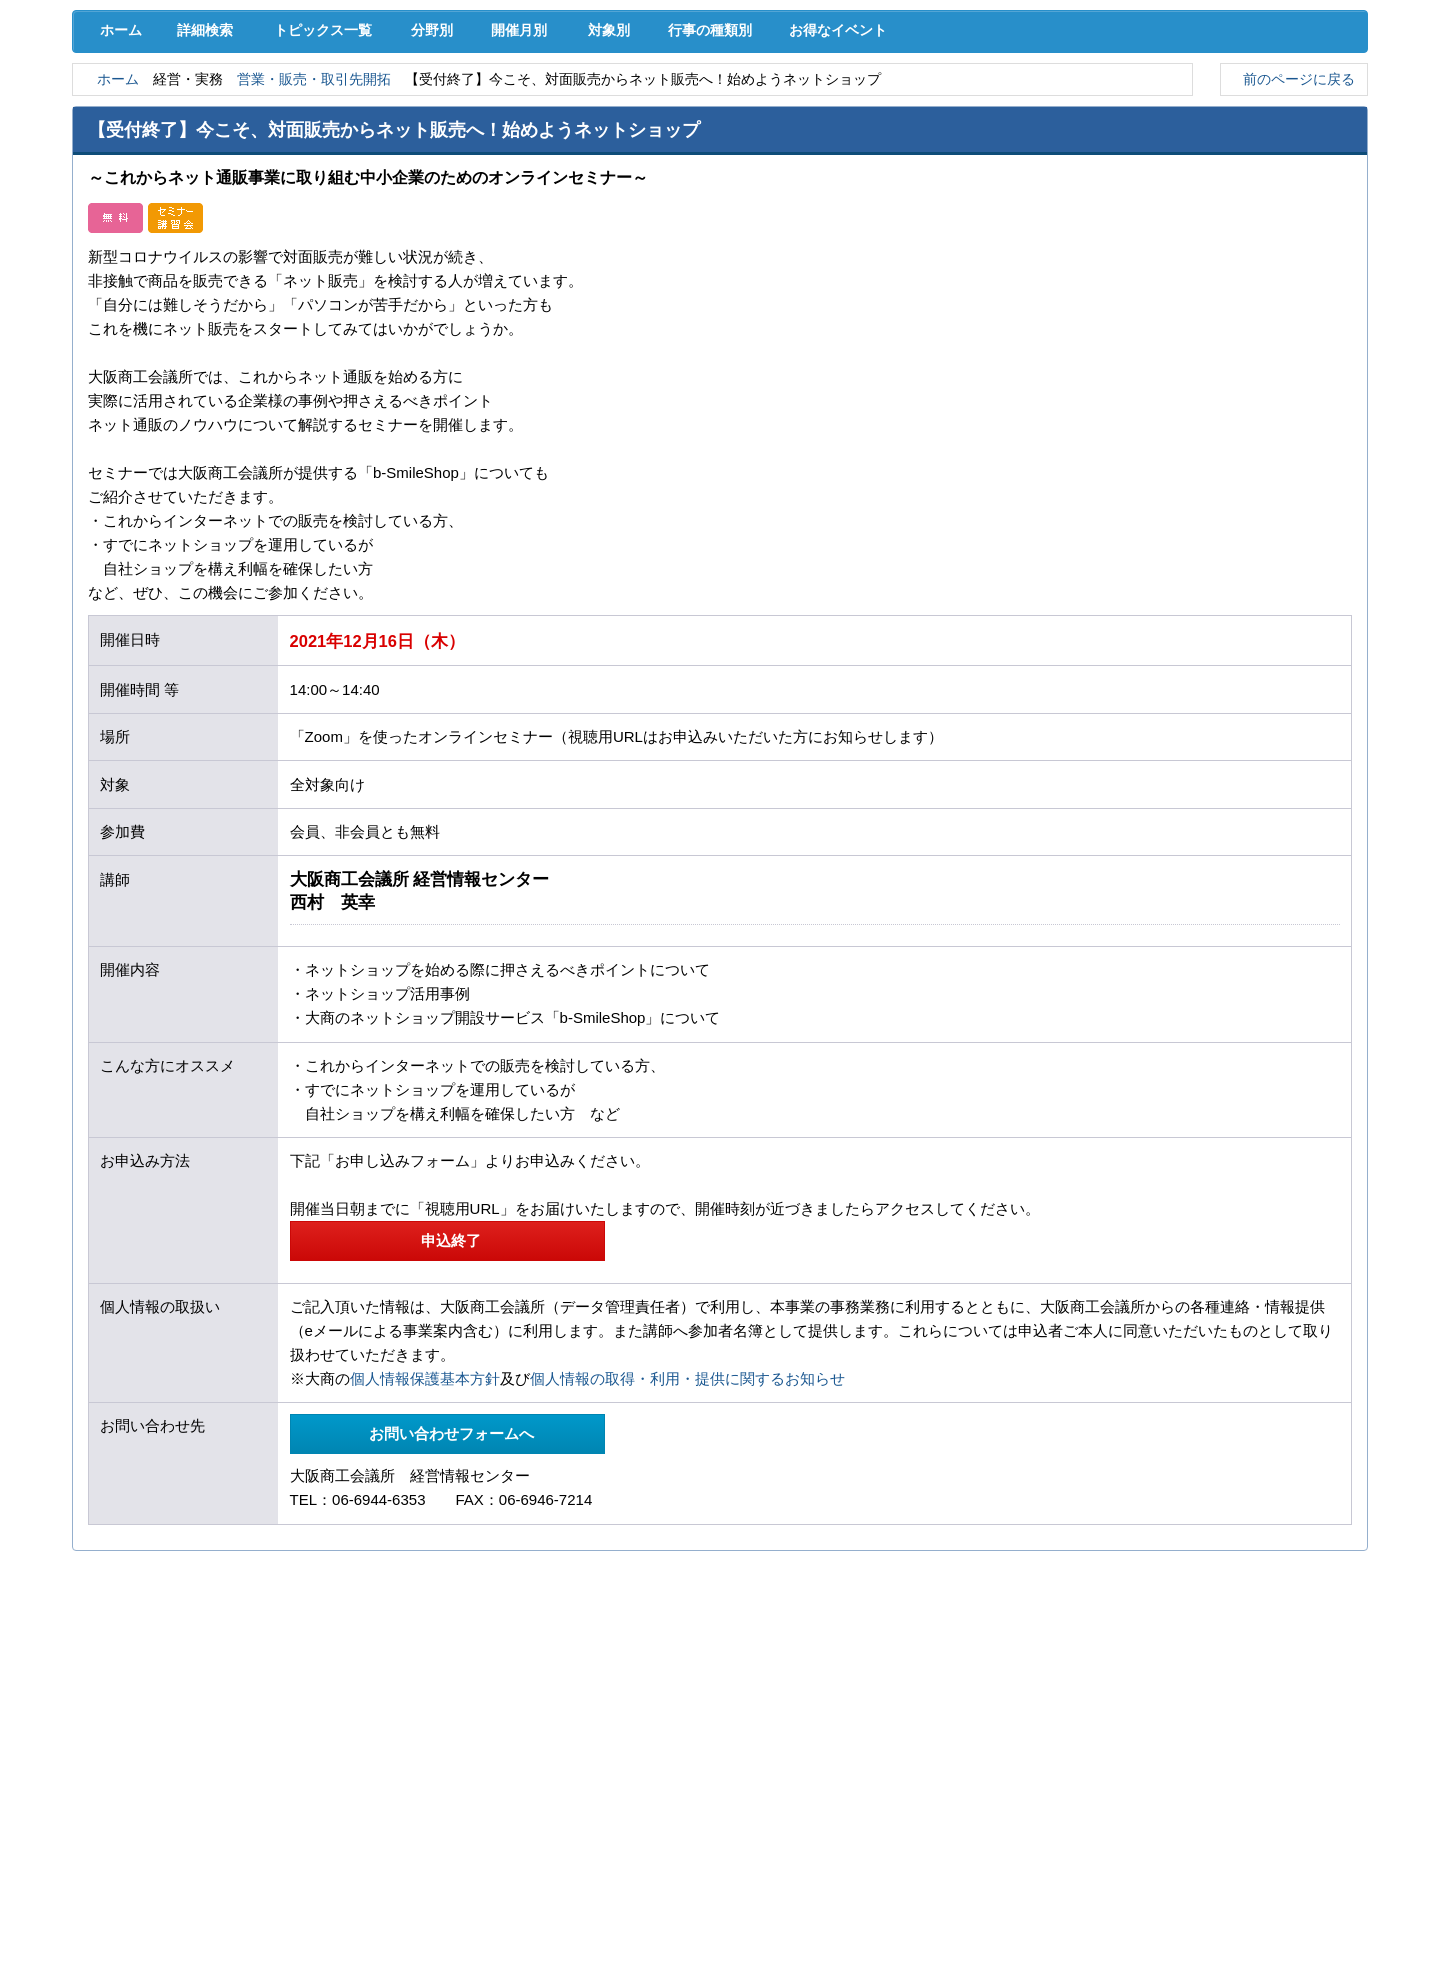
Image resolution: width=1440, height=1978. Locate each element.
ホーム (117, 201)
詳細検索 (210, 201)
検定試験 (720, 150)
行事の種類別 (762, 201)
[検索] (990, 68)
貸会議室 (535, 150)
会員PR (905, 150)
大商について (1275, 150)
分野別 (447, 201)
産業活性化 (905, 109)
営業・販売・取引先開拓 (333, 252)
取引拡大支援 (350, 109)
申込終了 (447, 1414)
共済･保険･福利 (535, 109)
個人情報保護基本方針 (425, 1552)
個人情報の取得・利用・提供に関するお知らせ (687, 1552)
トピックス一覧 (332, 201)
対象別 (648, 201)
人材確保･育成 (720, 109)
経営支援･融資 (165, 109)
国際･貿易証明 (1275, 109)
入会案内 (1301, 68)
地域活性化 (1090, 109)
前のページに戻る (1294, 251)
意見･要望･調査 (165, 150)
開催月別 (547, 201)
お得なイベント (905, 201)
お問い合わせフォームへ (447, 1608)
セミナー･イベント (350, 150)
